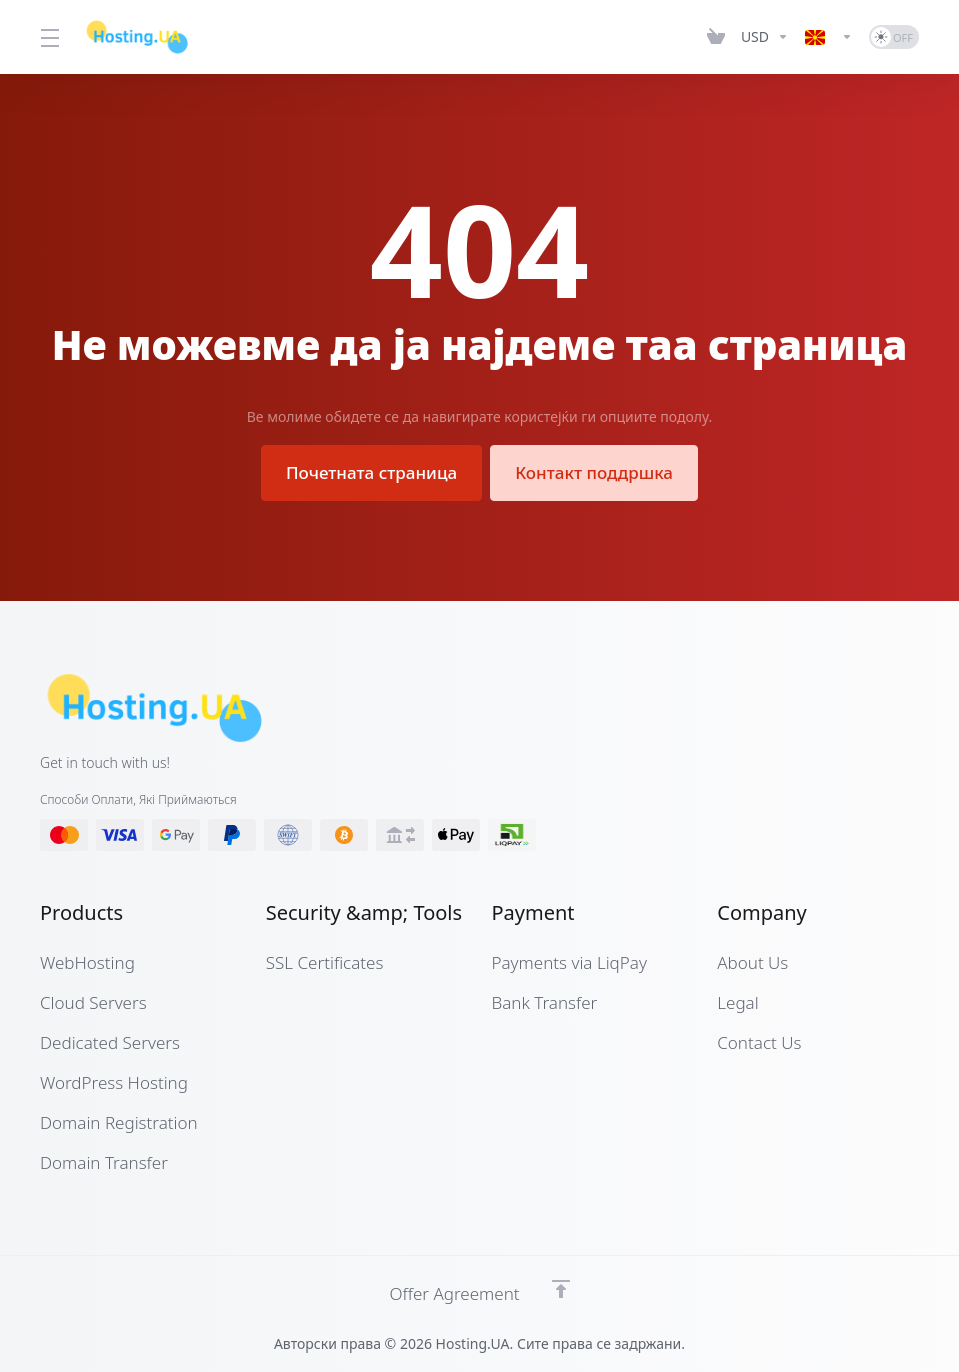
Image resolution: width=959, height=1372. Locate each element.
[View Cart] (716, 37)
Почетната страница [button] (371, 472)
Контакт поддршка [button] (594, 472)
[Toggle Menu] (49, 37)
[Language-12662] (829, 37)
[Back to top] (561, 1289)
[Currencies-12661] (765, 37)
